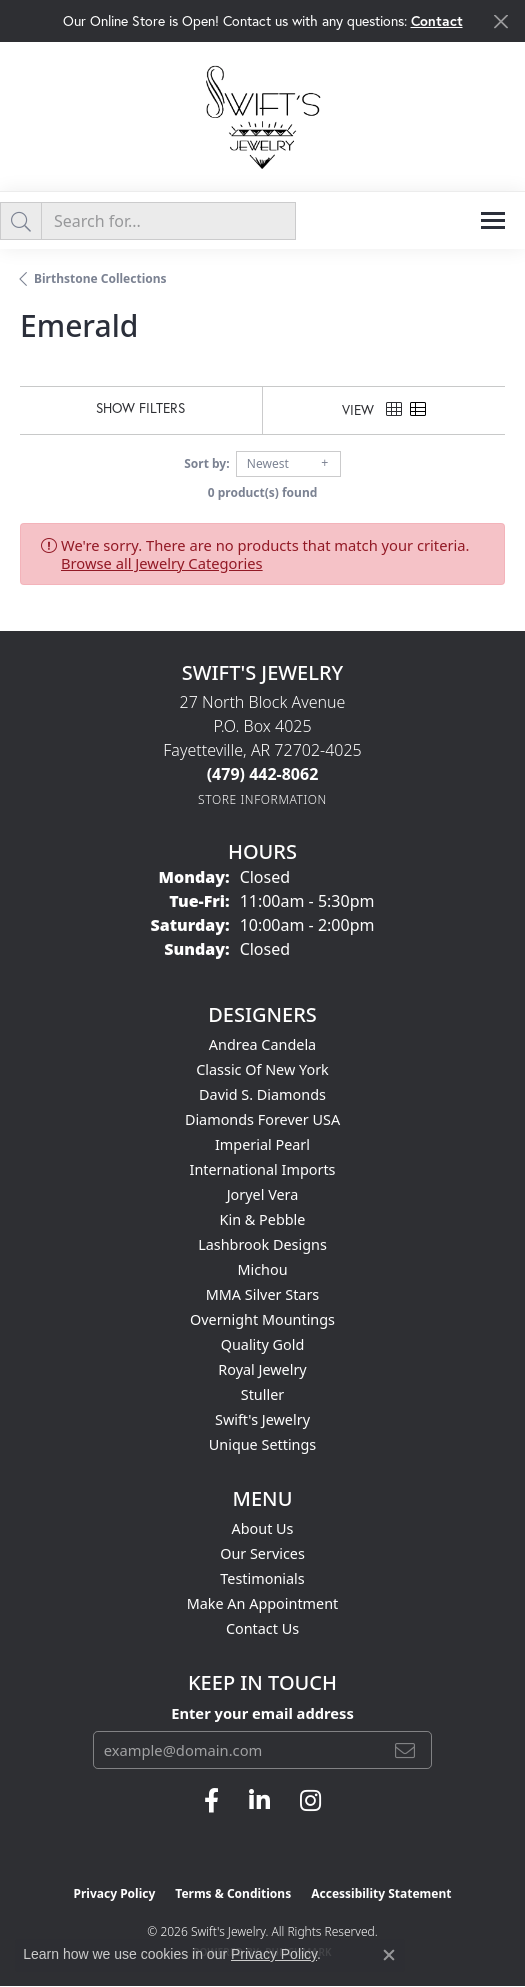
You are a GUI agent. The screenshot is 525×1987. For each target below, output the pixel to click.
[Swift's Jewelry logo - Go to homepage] (263, 116)
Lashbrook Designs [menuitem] (262, 1244)
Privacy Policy (115, 1893)
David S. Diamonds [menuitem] (262, 1094)
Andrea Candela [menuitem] (262, 1044)
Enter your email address (262, 1713)
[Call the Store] (263, 774)
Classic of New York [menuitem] (262, 1069)
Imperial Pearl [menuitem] (262, 1144)
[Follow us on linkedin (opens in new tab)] (259, 1801)
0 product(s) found (263, 492)
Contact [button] (437, 20)
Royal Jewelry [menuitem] (262, 1369)
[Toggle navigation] (493, 220)
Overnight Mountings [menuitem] (262, 1319)
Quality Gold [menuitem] (263, 1344)
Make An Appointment (263, 1603)
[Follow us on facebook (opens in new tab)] (211, 1801)
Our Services (262, 1553)
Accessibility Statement (381, 1893)
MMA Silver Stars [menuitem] (263, 1294)
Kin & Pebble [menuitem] (263, 1219)
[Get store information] (262, 799)
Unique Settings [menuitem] (262, 1444)
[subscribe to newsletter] (405, 1750)
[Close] (500, 21)
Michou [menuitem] (262, 1269)
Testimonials (262, 1578)
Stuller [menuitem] (262, 1394)
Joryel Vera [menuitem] (263, 1194)
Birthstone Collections (100, 278)
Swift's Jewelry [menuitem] (262, 1419)
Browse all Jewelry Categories (162, 563)
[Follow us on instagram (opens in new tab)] (310, 1801)
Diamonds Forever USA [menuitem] (262, 1119)
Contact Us (262, 1628)
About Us (263, 1528)
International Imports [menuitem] (263, 1169)
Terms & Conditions (233, 1893)
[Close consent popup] (389, 1955)
